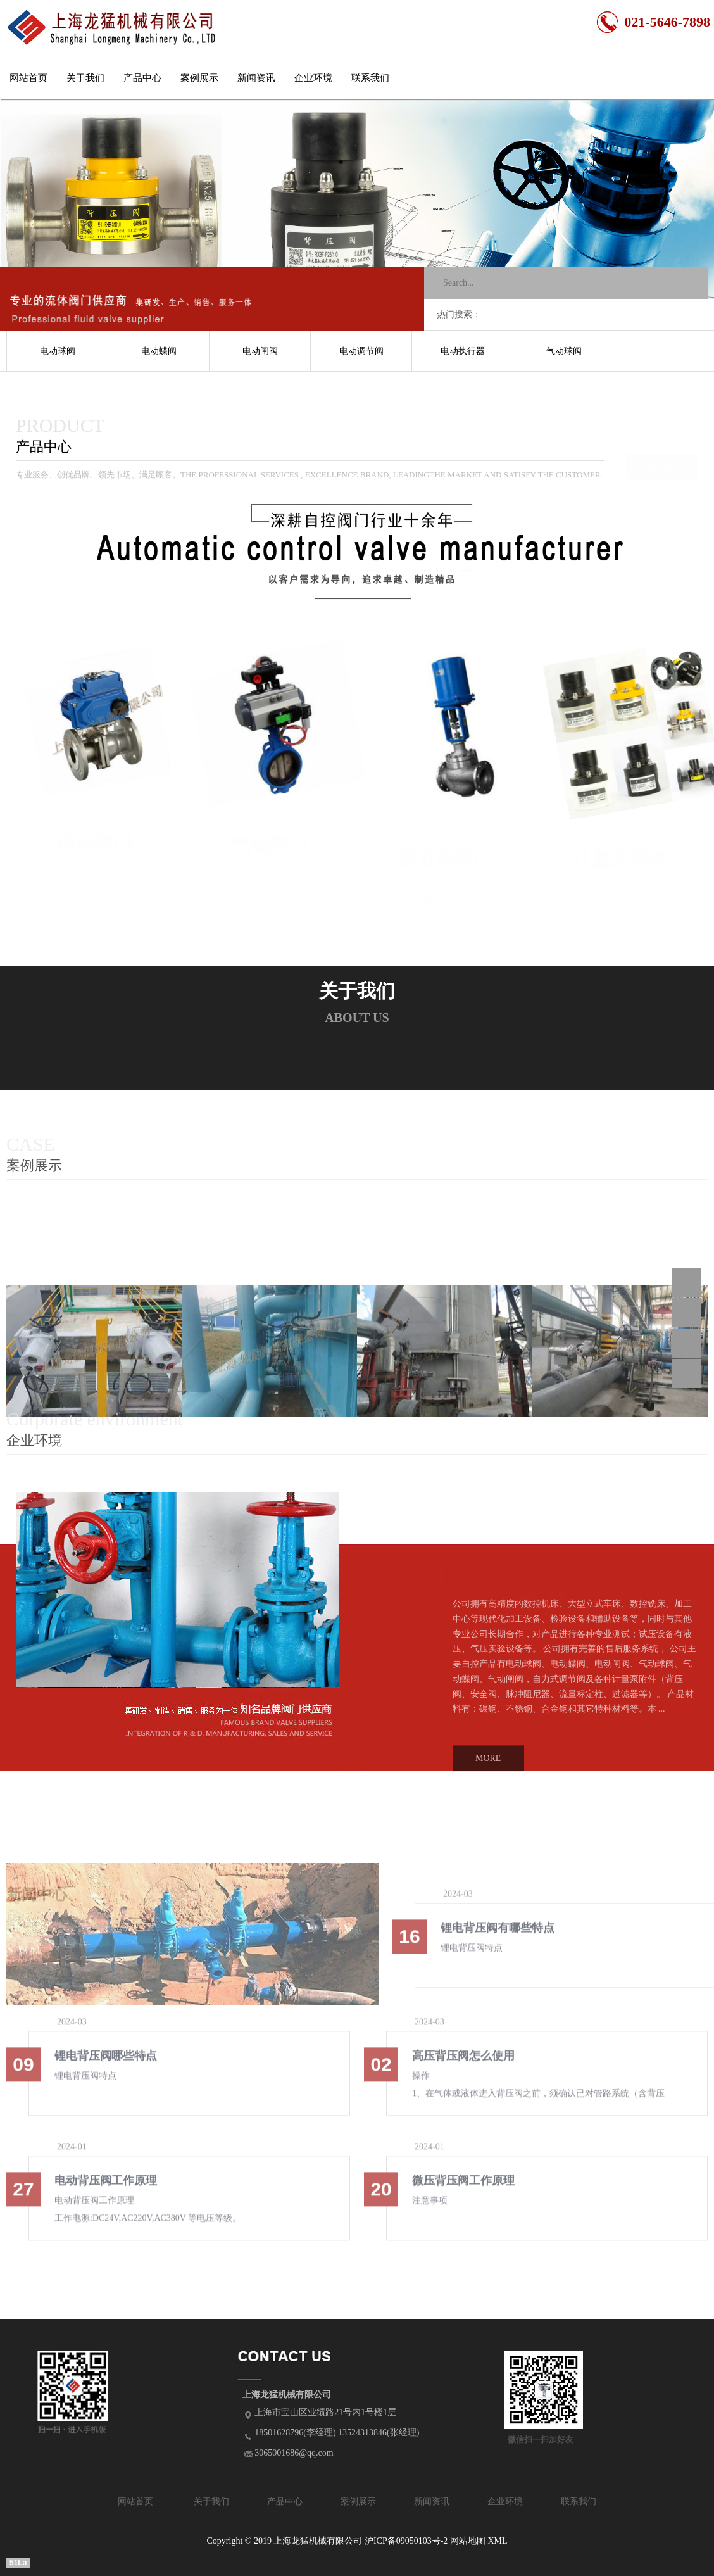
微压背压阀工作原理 (463, 2188)
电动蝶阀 (159, 351)
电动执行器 (463, 351)
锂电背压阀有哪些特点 (497, 1935)
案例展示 (199, 78)
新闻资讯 (256, 78)
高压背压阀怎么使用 (463, 2063)
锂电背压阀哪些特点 (105, 2063)
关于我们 (85, 78)
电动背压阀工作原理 (105, 2188)
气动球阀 (564, 351)
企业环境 (313, 78)
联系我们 (370, 78)
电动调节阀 (361, 351)
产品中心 (142, 78)
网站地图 (467, 2541)
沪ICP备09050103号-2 (406, 2541)
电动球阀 (57, 351)
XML (497, 2541)
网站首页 (28, 78)
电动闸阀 (260, 351)
